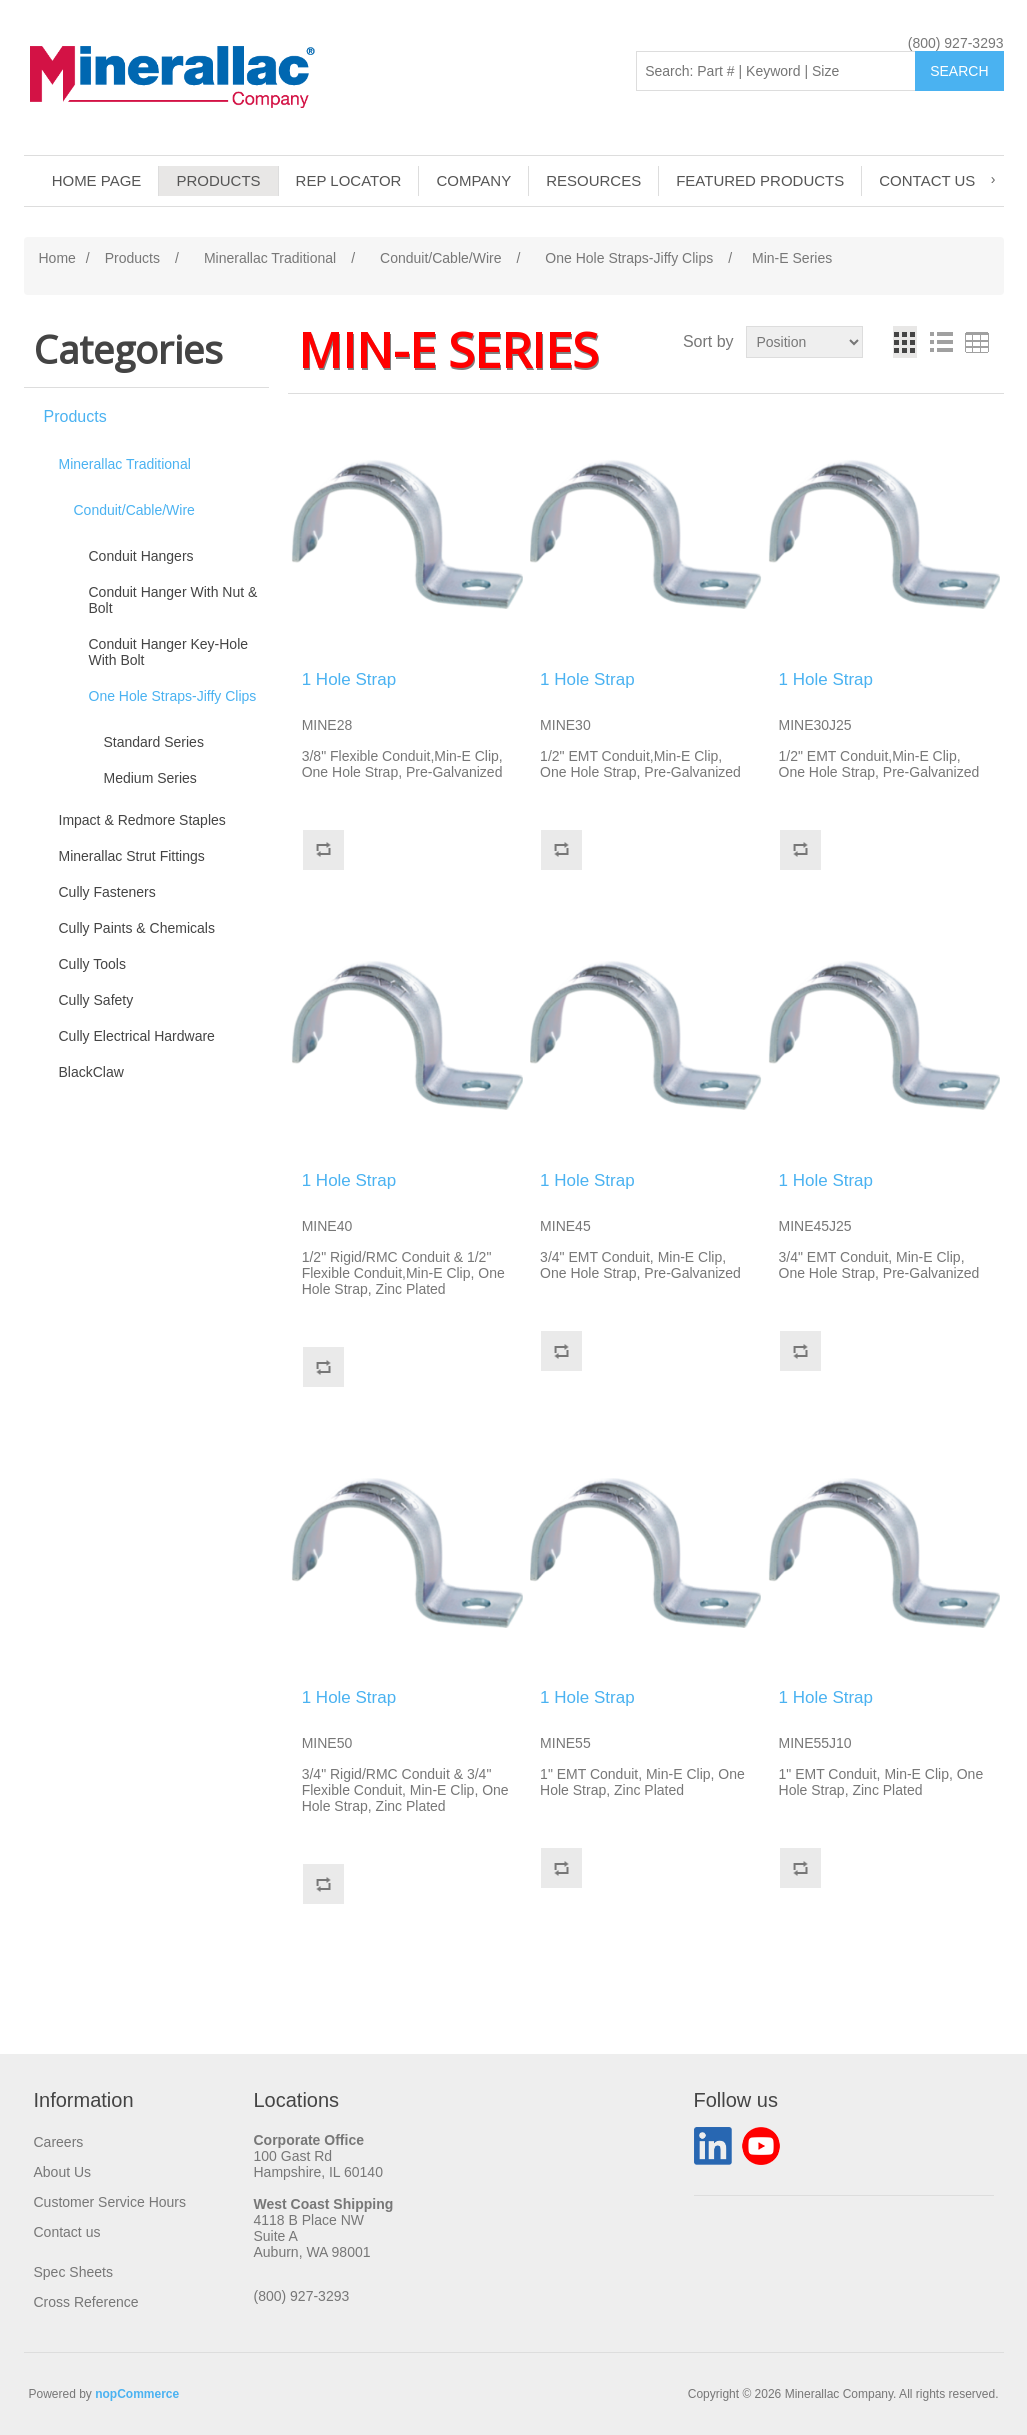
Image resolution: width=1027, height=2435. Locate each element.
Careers (59, 2142)
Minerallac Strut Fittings (132, 856)
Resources (593, 180)
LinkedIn (713, 2146)
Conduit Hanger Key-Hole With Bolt (169, 652)
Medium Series (150, 778)
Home (57, 258)
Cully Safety (96, 1000)
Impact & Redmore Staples (142, 820)
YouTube (761, 2146)
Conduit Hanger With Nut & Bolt (173, 600)
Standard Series (154, 742)
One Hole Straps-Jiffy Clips (173, 696)
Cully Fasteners (107, 892)
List (941, 342)
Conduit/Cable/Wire (134, 510)
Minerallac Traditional (125, 464)
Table (977, 342)
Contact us (927, 180)
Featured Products (760, 180)
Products (218, 180)
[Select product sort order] (804, 342)
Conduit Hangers (141, 556)
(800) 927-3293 (956, 43)
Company (473, 180)
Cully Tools (92, 964)
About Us (63, 2172)
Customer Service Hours (110, 2202)
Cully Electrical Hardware (137, 1036)
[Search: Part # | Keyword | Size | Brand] (776, 71)
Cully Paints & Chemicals (137, 928)
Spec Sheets (73, 2272)
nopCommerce (137, 2394)
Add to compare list (323, 850)
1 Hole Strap (349, 679)
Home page (97, 180)
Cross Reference (86, 2302)
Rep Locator (349, 180)
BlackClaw (91, 1072)
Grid (905, 342)
